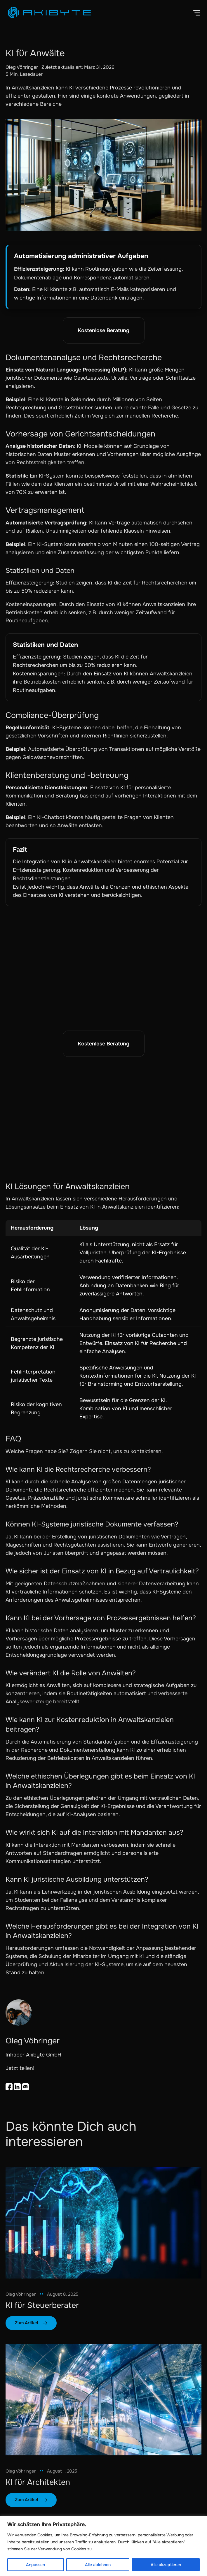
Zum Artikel (26, 2323)
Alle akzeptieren (166, 2564)
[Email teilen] (25, 2086)
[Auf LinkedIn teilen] (17, 2086)
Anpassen (35, 2564)
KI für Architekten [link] (38, 2482)
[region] (103, 2546)
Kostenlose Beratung (103, 330)
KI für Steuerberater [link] (42, 2305)
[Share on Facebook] (9, 2086)
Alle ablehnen (98, 2564)
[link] (103, 2222)
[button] (196, 12)
